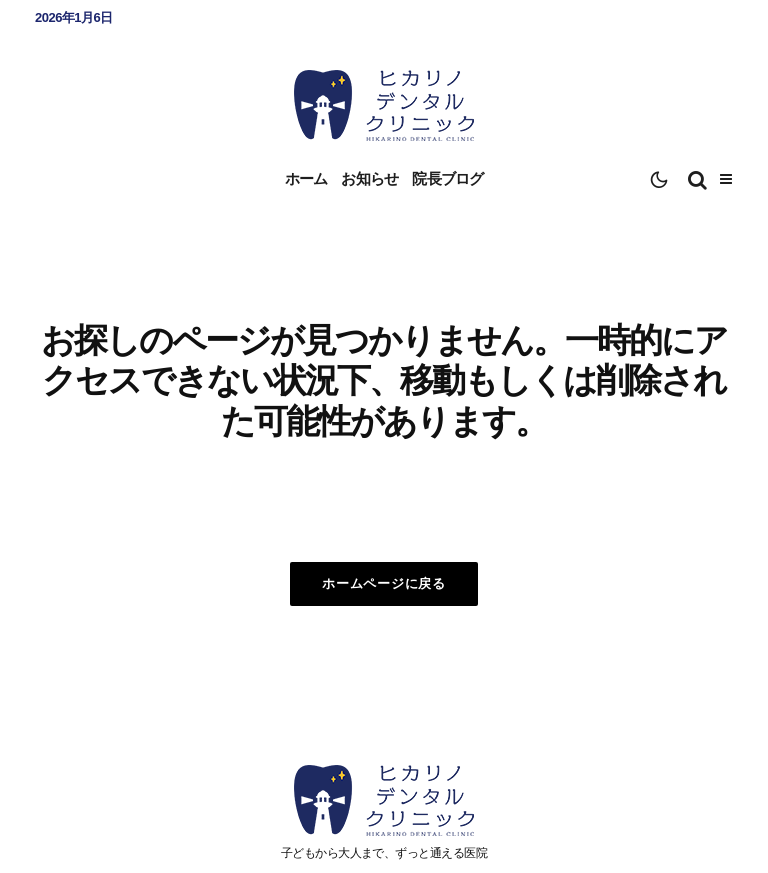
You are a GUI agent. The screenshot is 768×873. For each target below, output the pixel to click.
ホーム (306, 178)
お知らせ (369, 178)
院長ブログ (447, 178)
